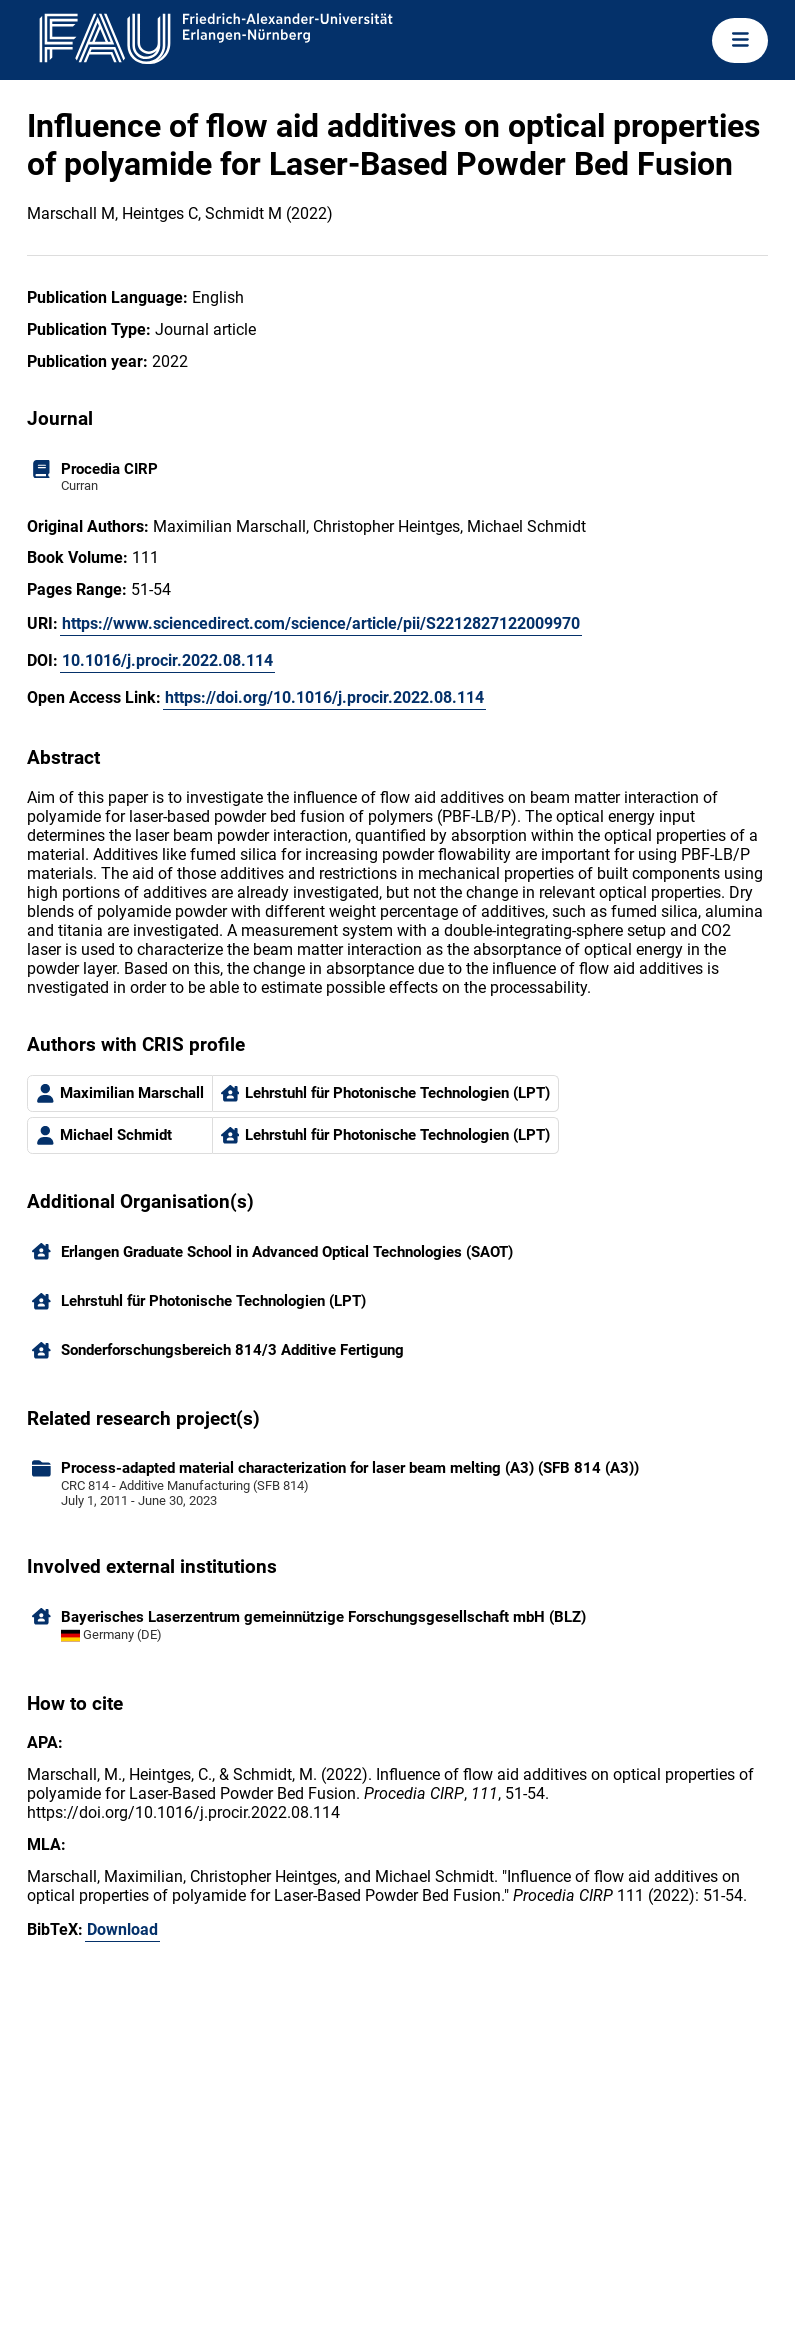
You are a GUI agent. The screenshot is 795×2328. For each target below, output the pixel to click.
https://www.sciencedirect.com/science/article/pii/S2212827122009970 (321, 623)
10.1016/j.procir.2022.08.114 (167, 660)
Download (122, 1929)
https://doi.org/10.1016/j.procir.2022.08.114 (324, 697)
